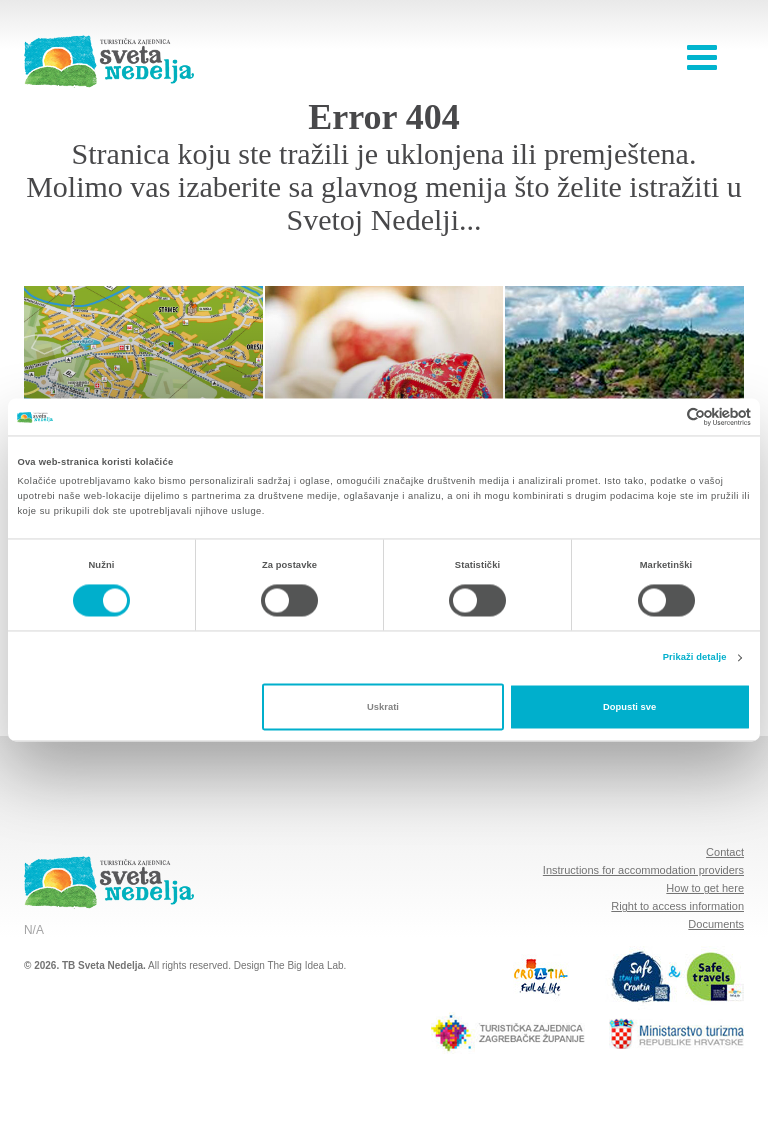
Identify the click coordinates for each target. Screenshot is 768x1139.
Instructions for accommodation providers (643, 870)
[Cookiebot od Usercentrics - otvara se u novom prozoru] (663, 416)
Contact (725, 852)
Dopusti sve (629, 707)
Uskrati (383, 707)
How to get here (705, 888)
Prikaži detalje (695, 658)
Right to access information (677, 906)
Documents (716, 924)
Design (249, 965)
